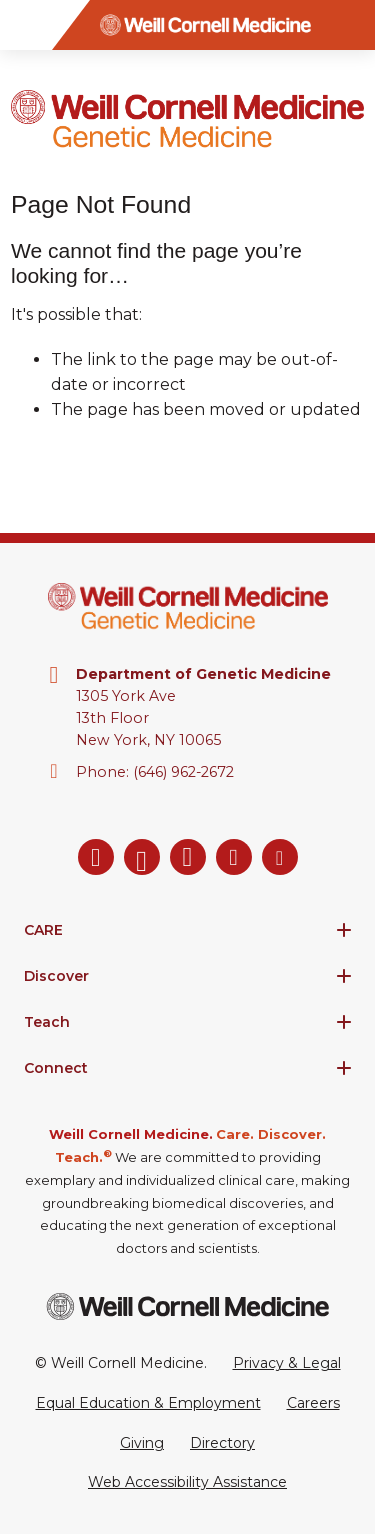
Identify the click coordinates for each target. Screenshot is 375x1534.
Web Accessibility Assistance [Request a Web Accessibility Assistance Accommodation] (187, 1482)
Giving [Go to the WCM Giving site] (142, 1443)
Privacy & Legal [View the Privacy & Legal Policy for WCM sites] (287, 1363)
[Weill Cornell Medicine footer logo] (188, 1306)
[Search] (350, 25)
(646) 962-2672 (183, 772)
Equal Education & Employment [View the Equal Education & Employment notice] (148, 1403)
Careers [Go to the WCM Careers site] (313, 1403)
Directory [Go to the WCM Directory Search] (222, 1443)
